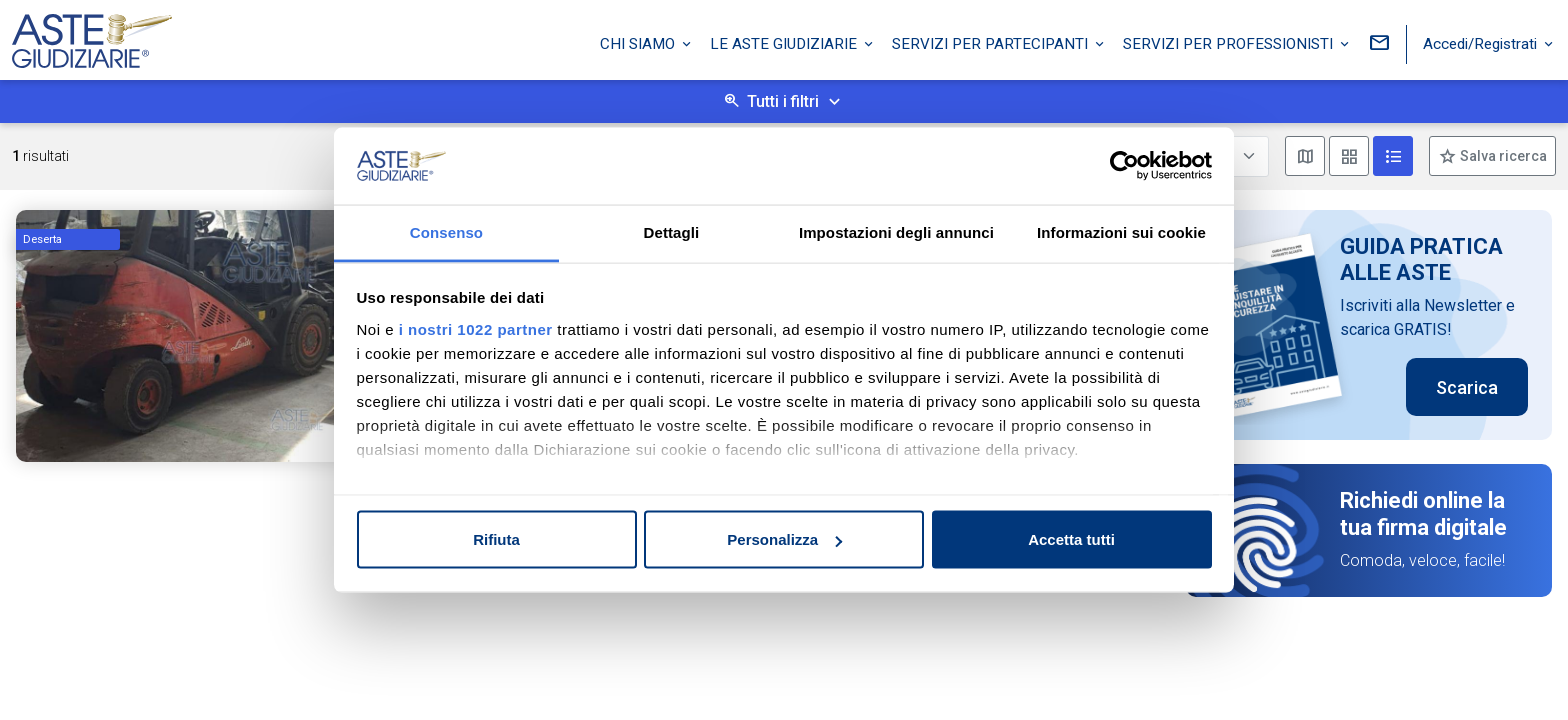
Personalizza (784, 539)
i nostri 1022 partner (476, 328)
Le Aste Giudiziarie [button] (785, 43)
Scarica (1467, 387)
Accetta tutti (1071, 539)
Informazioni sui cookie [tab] (1121, 231)
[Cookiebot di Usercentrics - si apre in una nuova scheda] (1124, 166)
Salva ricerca (1502, 156)
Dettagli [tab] (672, 231)
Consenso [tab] (446, 231)
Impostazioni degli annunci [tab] (896, 231)
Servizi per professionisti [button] (1230, 43)
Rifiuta (496, 539)
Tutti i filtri (783, 101)
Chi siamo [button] (639, 43)
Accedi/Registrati (1482, 43)
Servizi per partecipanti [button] (992, 43)
